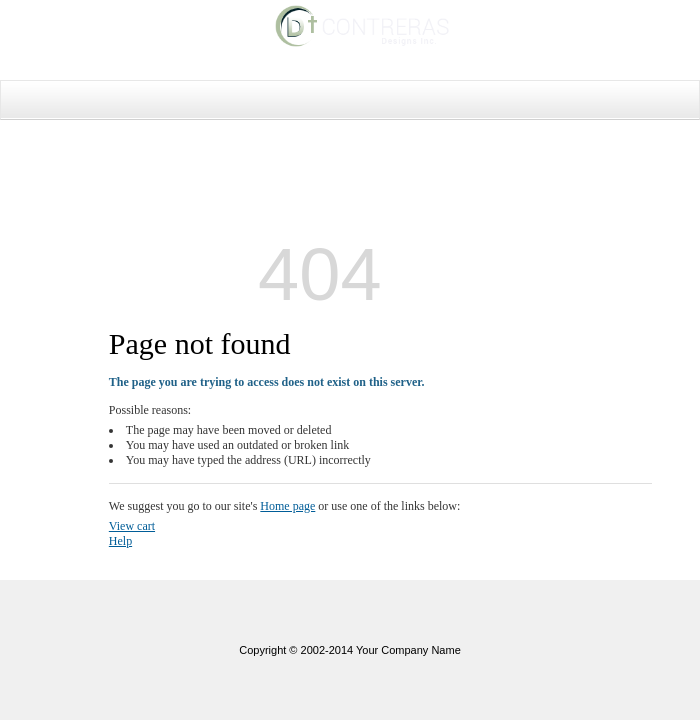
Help (120, 541)
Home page (287, 506)
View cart (132, 526)
